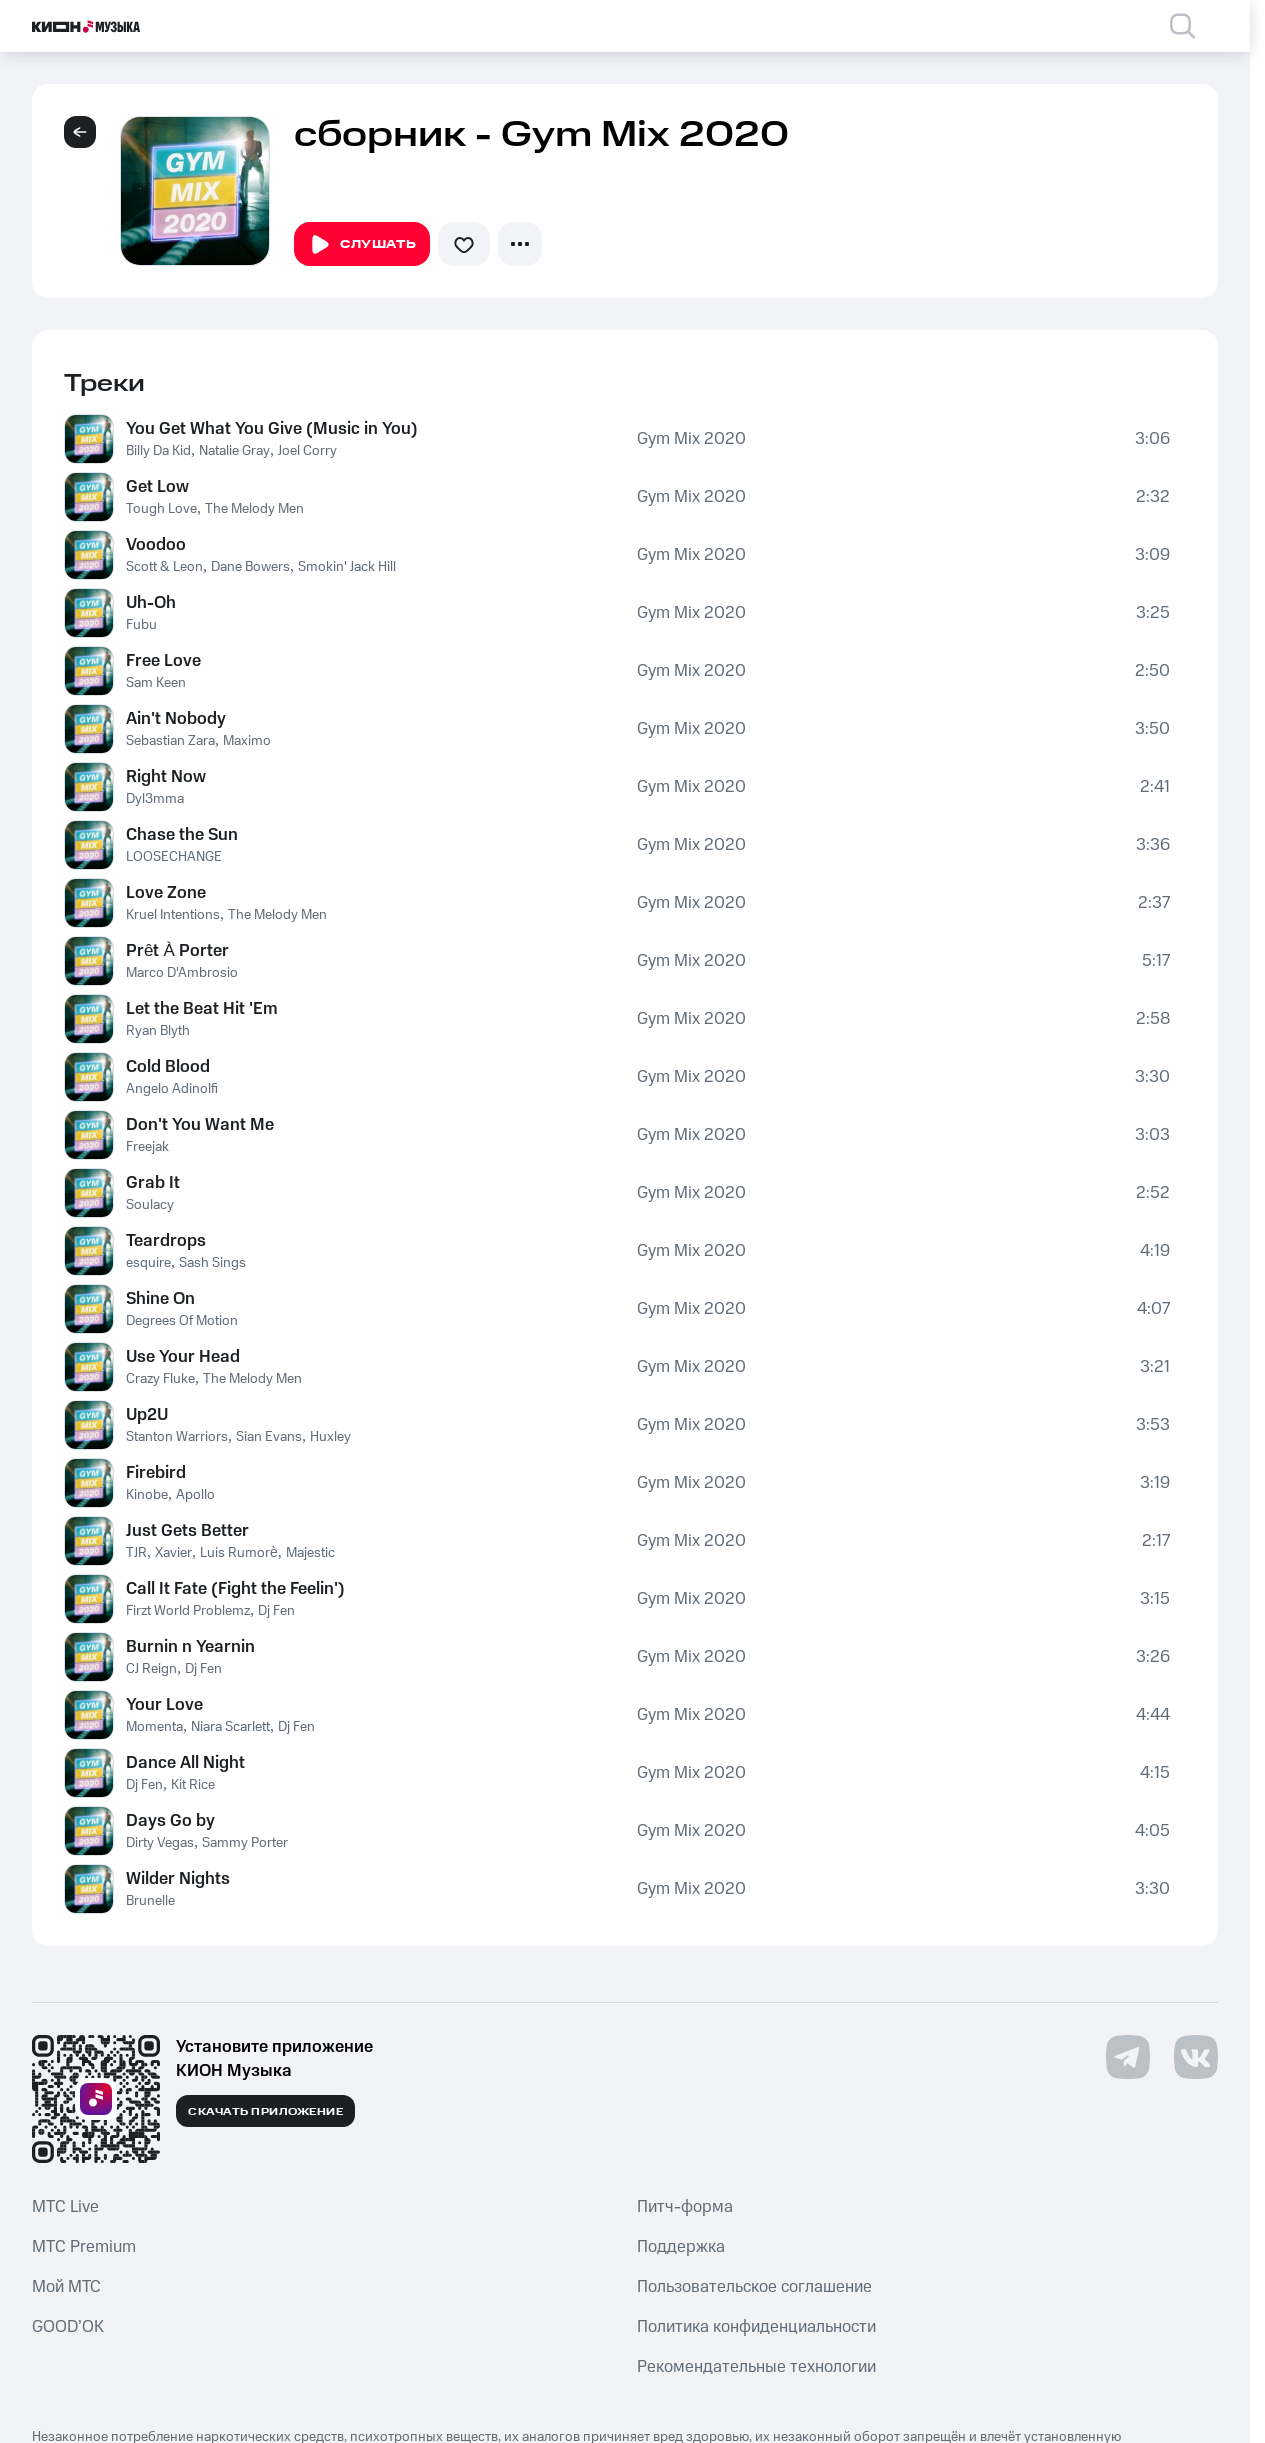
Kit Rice (193, 1785)
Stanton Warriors (177, 1437)
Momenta (154, 1727)
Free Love (163, 661)
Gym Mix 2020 (691, 439)
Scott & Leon (164, 567)
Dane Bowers (250, 567)
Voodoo (156, 545)
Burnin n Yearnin (190, 1647)
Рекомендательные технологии (756, 2367)
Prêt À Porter (177, 951)
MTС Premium (84, 2247)
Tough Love (161, 509)
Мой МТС (66, 2287)
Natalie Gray (234, 451)
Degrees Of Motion (182, 1321)
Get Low (157, 487)
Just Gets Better (187, 1531)
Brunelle (150, 1901)
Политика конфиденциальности (756, 2327)
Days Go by (170, 1821)
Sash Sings (212, 1263)
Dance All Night (185, 1763)
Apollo (195, 1495)
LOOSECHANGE (174, 857)
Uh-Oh (151, 603)
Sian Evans (269, 1437)
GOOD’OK (68, 2327)
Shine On (160, 1299)
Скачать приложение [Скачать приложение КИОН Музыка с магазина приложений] (265, 2112)
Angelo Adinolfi (172, 1089)
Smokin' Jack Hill (347, 567)
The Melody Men (254, 509)
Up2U (147, 1415)
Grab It (153, 1183)
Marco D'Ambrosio (182, 973)
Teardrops (166, 1241)
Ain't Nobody (176, 719)
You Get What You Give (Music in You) (272, 429)
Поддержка (681, 2247)
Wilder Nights (178, 1879)
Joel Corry (307, 451)
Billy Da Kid (158, 451)
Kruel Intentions (173, 915)
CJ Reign (151, 1669)
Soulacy (150, 1205)
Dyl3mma (155, 799)
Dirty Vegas (160, 1843)
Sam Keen (156, 683)
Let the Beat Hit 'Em (202, 1009)
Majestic (310, 1553)
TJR (136, 1553)
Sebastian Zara (170, 741)
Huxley (330, 1437)
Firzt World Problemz (188, 1611)
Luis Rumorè (239, 1553)
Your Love (164, 1705)
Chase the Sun (182, 835)
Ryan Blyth (158, 1031)
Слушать (362, 245)
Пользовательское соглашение (754, 2287)
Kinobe (147, 1495)
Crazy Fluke (160, 1379)
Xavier (173, 1553)
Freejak (147, 1147)
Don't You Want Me (200, 1125)
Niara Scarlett (230, 1727)
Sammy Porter (245, 1843)
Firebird (156, 1473)
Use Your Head (183, 1357)
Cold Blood (168, 1067)
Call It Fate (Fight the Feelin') (235, 1589)
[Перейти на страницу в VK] (1196, 2057)
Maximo (247, 741)
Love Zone (166, 893)
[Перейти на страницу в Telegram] (1128, 2057)
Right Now (166, 777)
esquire (148, 1263)
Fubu (141, 625)
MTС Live (65, 2207)
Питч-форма (685, 2207)
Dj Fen (276, 1611)
